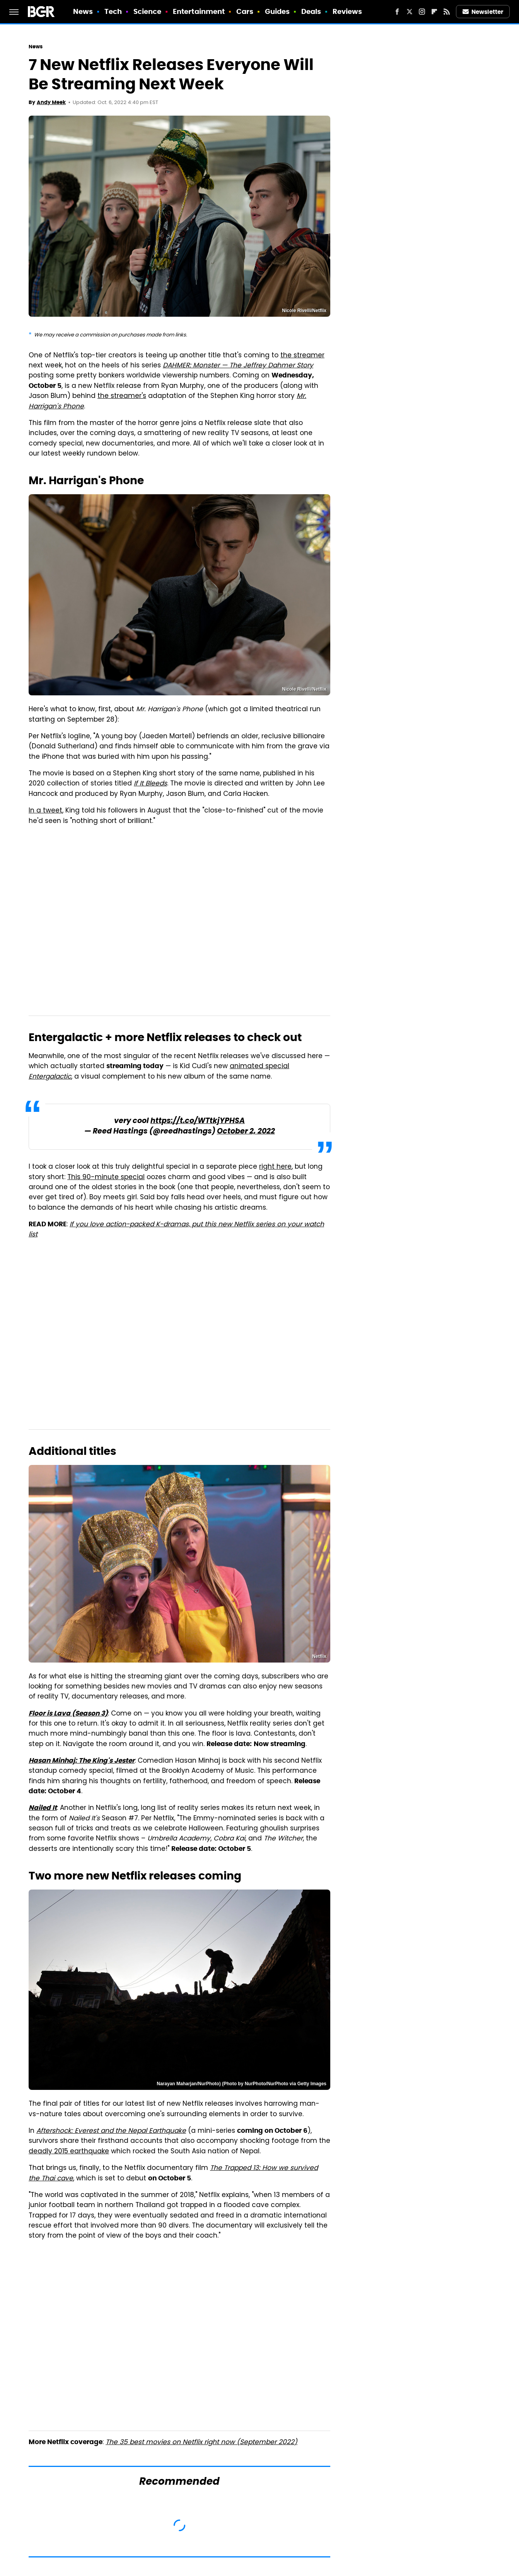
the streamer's (121, 396)
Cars (244, 11)
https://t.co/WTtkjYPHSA (197, 1121)
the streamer (302, 355)
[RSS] (447, 12)
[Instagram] (422, 12)
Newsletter (483, 11)
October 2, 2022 (246, 1131)
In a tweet (45, 811)
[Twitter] (409, 12)
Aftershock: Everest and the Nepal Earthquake (111, 2131)
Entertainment (199, 11)
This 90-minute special (106, 1177)
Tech (113, 11)
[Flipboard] (434, 12)
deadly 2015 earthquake (69, 2151)
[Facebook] (397, 12)
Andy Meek (51, 102)
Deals (311, 11)
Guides (277, 11)
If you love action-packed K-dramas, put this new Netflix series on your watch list (176, 1229)
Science (147, 11)
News (83, 11)
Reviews (347, 11)
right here (275, 1167)
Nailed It (43, 1807)
